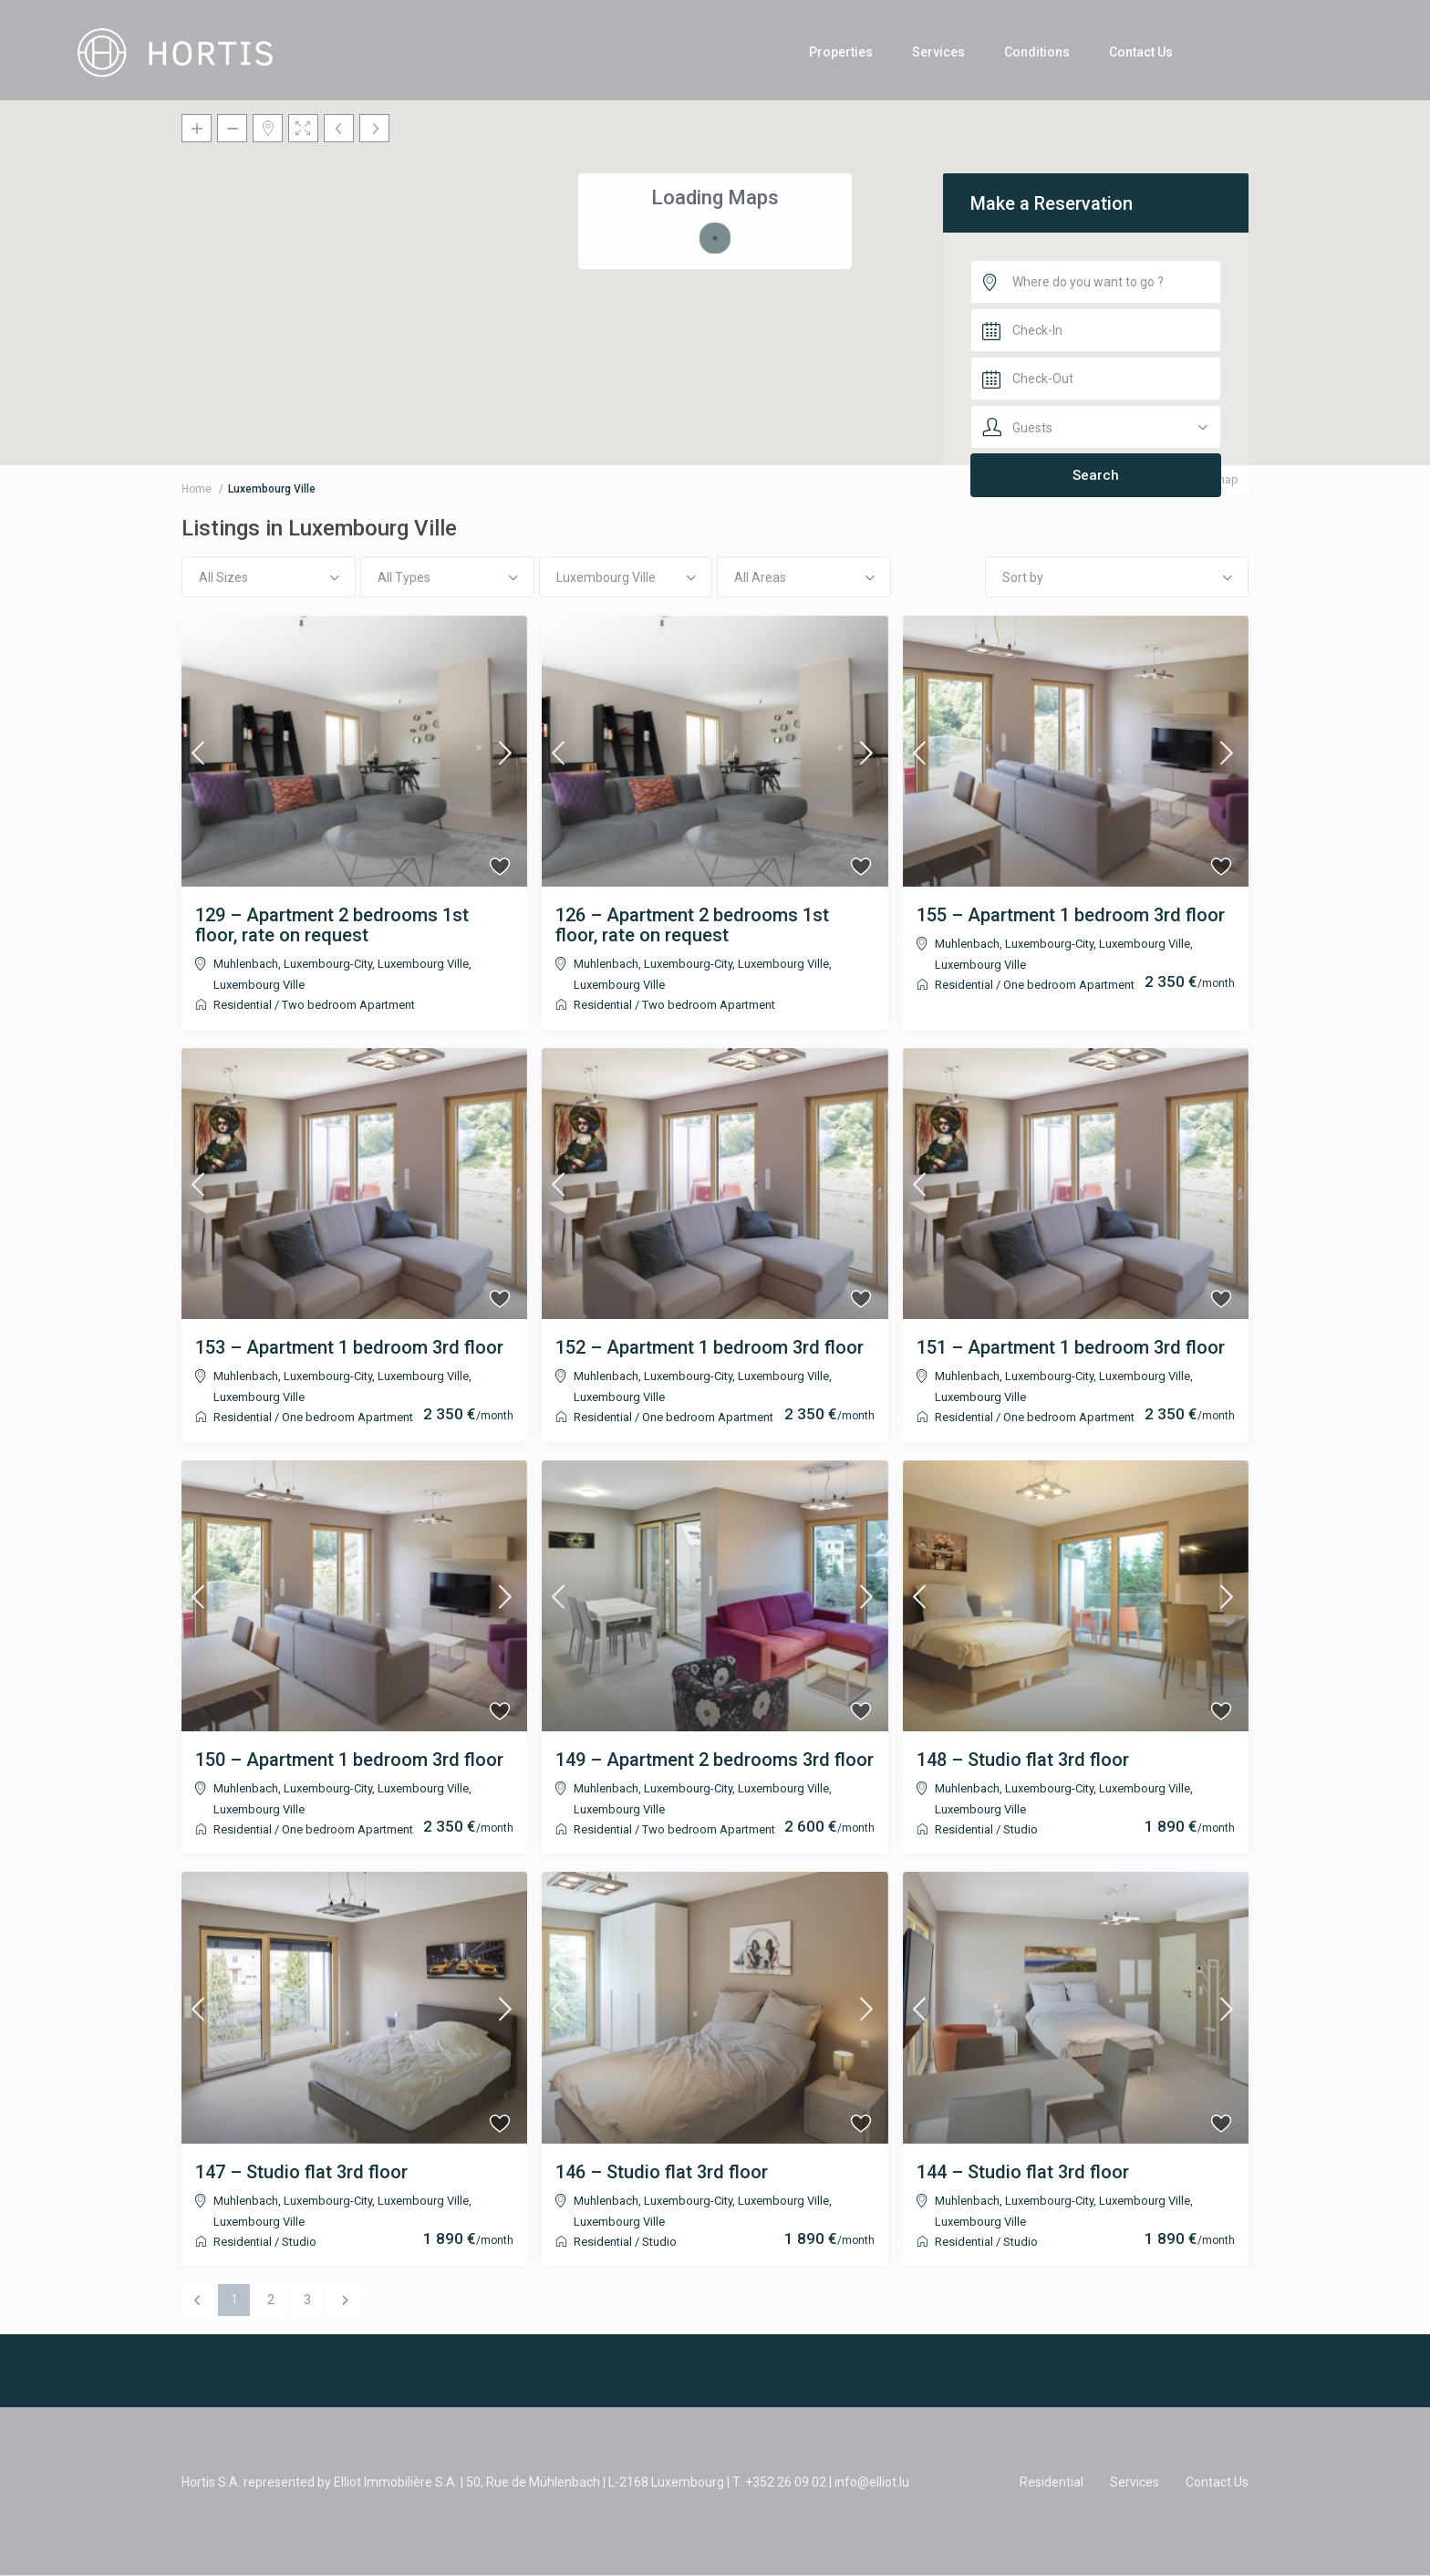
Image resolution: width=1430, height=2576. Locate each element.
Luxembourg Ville (259, 985)
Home (196, 489)
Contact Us (1141, 52)
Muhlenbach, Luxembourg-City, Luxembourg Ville (341, 964)
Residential (242, 1005)
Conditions (1037, 52)
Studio (1020, 1829)
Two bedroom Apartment (348, 1005)
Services (938, 52)
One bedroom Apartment (1069, 985)
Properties (841, 52)
